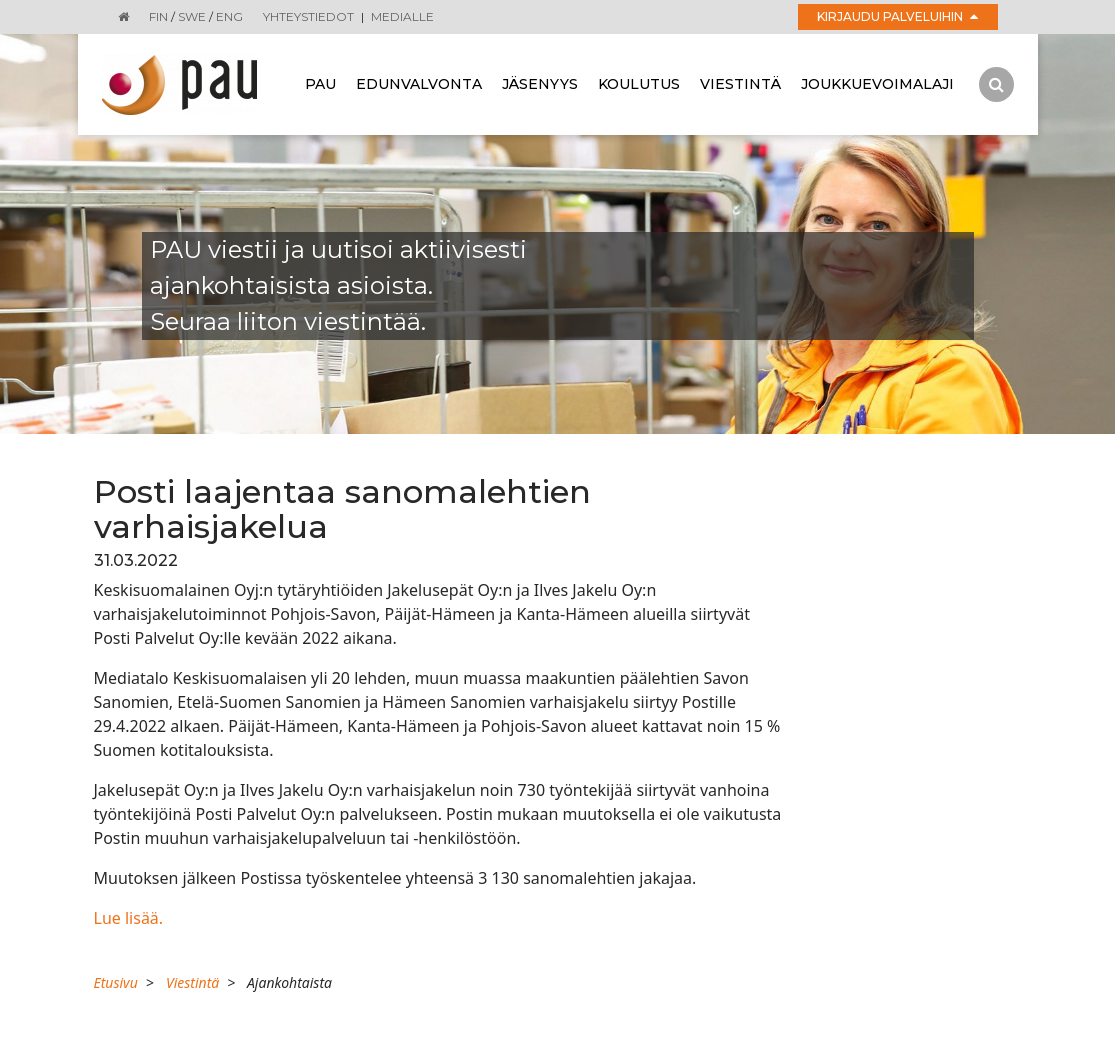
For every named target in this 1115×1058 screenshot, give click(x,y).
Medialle (402, 16)
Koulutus (639, 84)
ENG (229, 16)
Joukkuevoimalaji (877, 84)
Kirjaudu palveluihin (897, 16)
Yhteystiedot (308, 16)
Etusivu (116, 982)
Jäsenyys (540, 84)
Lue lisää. (129, 918)
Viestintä (740, 84)
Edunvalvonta (419, 84)
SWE (192, 16)
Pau (320, 84)
